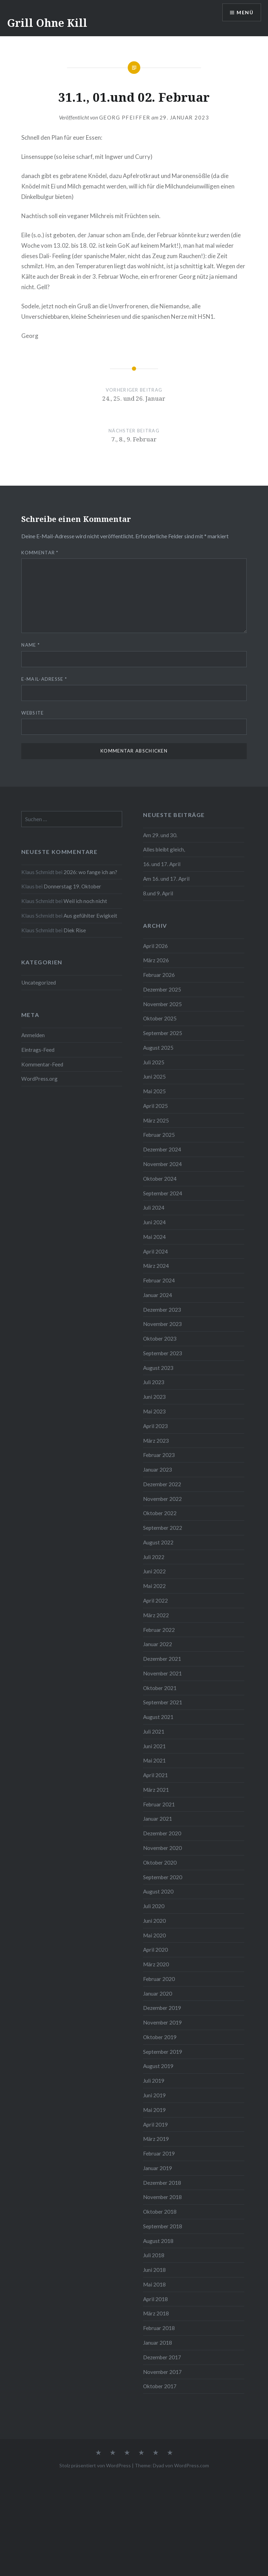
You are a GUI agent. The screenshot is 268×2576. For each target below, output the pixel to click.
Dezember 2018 (162, 2183)
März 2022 (156, 1615)
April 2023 (155, 1426)
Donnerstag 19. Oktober (72, 886)
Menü (245, 12)
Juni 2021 (154, 1746)
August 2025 (158, 1047)
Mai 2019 (154, 2110)
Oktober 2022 (160, 1513)
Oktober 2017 (160, 2386)
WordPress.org (39, 1078)
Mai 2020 (154, 1935)
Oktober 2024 (160, 1178)
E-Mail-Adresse (44, 679)
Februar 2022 (159, 1630)
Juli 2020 (153, 1906)
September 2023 (162, 1353)
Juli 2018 (153, 2255)
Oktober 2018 (160, 2211)
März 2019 (156, 2139)
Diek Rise (75, 930)
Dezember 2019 (162, 2008)
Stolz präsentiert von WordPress (95, 2465)
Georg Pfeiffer (124, 117)
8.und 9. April (158, 893)
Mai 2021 (154, 1760)
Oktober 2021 (160, 1688)
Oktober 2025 (160, 1018)
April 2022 (155, 1600)
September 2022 (162, 1528)
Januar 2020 (157, 1993)
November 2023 (162, 1324)
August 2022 (158, 1542)
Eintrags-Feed (37, 1050)
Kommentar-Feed (42, 1064)
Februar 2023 (159, 1455)
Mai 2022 (154, 1586)
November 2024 (162, 1164)
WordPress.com (191, 2465)
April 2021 (155, 1775)
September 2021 (162, 1702)
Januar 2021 (157, 1818)
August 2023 (158, 1368)
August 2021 (158, 1717)
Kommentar (39, 552)
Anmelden (33, 1035)
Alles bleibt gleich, (164, 849)
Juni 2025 (154, 1076)
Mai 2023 (154, 1411)
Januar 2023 (157, 1469)
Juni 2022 (154, 1571)
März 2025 (156, 1120)
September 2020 (162, 1877)
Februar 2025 (159, 1135)
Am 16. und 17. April (166, 879)
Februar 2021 (159, 1804)
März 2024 (156, 1266)
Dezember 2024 (162, 1149)
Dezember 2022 (162, 1484)
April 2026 (155, 946)
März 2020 (156, 1964)
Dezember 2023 (162, 1309)
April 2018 (155, 2299)
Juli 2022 (153, 1557)
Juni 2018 (154, 2270)
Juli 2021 (153, 1731)
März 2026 (156, 960)
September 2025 (162, 1033)
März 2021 (156, 1790)
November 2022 (162, 1499)
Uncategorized (38, 982)
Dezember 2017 (162, 2357)
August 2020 (158, 1891)
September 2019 (162, 2052)
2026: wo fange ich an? (90, 872)
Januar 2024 (157, 1295)
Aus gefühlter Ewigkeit (90, 915)
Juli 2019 (153, 2080)
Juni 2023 (154, 1397)
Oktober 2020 (160, 1862)
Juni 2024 (154, 1222)
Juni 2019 (154, 2095)
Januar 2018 (157, 2342)
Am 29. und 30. (160, 835)
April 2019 (155, 2124)
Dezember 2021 (162, 1659)
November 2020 (162, 1848)
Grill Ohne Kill (47, 23)
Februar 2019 (159, 2153)
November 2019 (162, 2022)
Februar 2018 (159, 2328)
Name (30, 645)
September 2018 (162, 2226)
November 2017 (162, 2372)
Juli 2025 (153, 1062)
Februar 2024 (159, 1280)
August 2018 (158, 2241)
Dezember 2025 (162, 989)
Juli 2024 (153, 1207)
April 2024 (155, 1251)
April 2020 (155, 1949)
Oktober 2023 (160, 1338)
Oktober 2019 (160, 2037)
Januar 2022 (157, 1644)
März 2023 (156, 1440)
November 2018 (162, 2197)
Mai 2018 (154, 2284)
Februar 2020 (159, 1979)
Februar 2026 (159, 975)
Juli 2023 (153, 1382)
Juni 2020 (154, 1921)
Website (32, 713)
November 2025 (162, 1004)
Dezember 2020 (162, 1833)
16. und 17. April (161, 864)
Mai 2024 (154, 1237)
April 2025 (155, 1106)
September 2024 (162, 1193)
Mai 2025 (154, 1091)
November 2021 (162, 1673)
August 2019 (158, 2066)
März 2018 (156, 2313)
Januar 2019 (157, 2168)
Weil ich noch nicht (85, 901)
